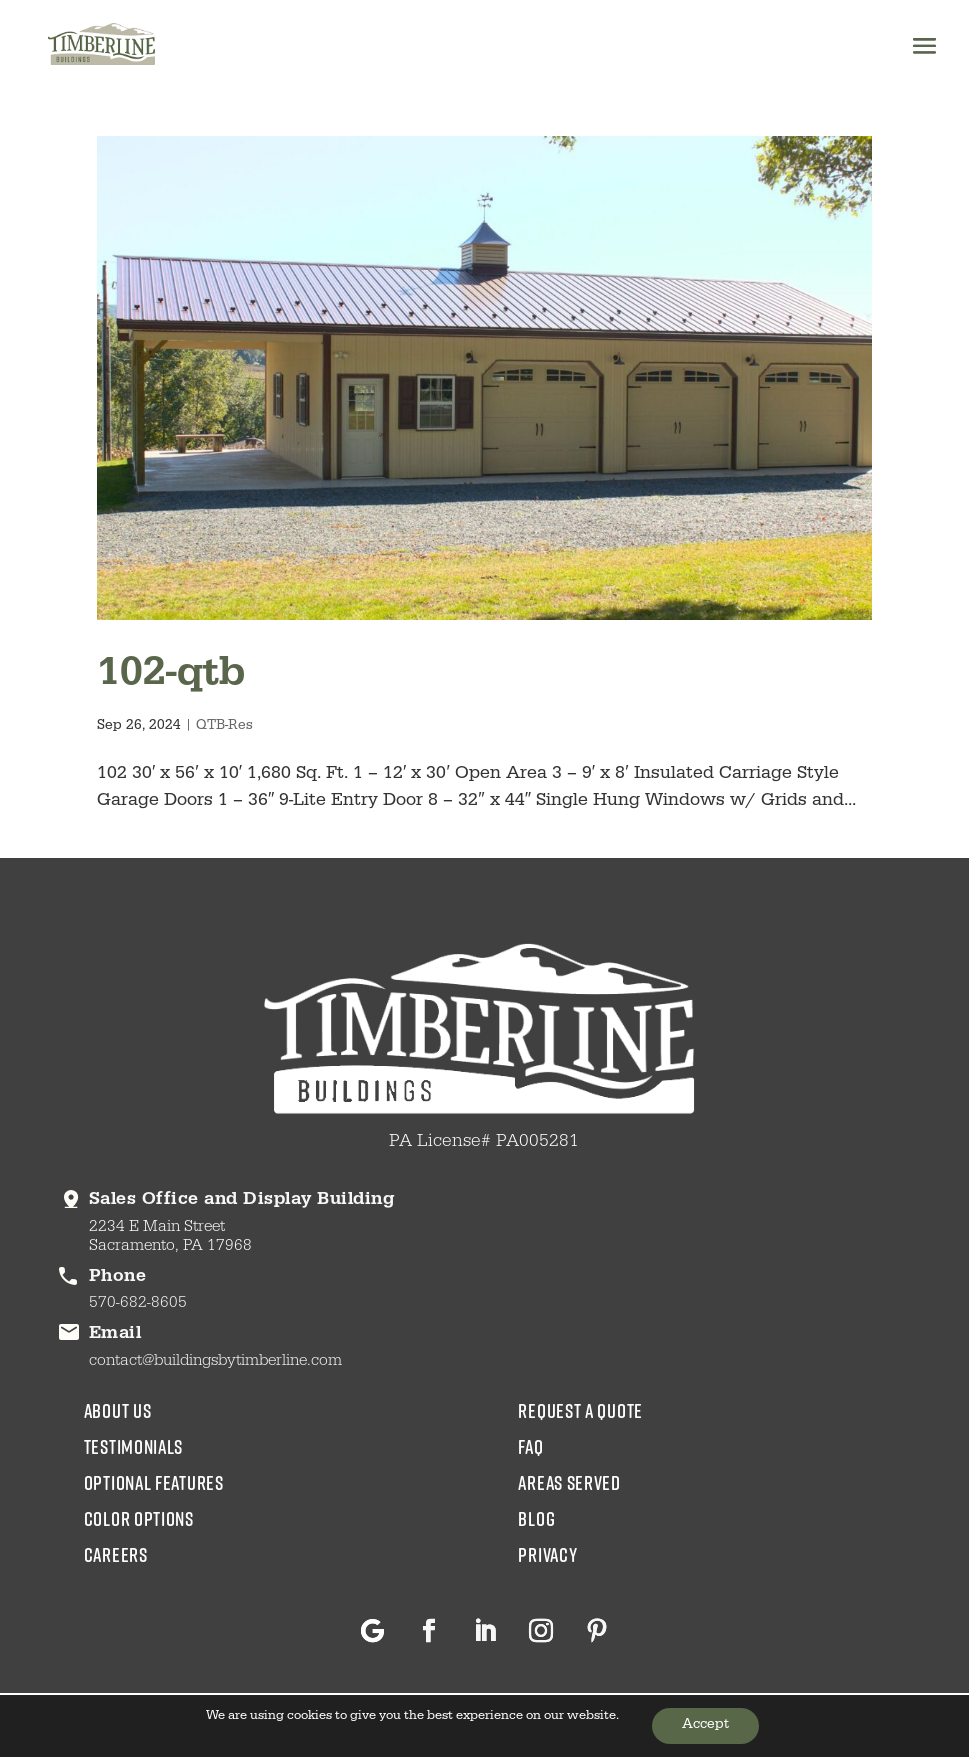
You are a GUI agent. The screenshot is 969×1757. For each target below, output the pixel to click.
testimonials (133, 1446)
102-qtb (171, 676)
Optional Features (154, 1482)
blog (536, 1518)
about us (118, 1410)
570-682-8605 (138, 1304)
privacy (547, 1554)
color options (139, 1518)
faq (530, 1446)
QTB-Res (224, 727)
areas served (569, 1482)
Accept (705, 1726)
